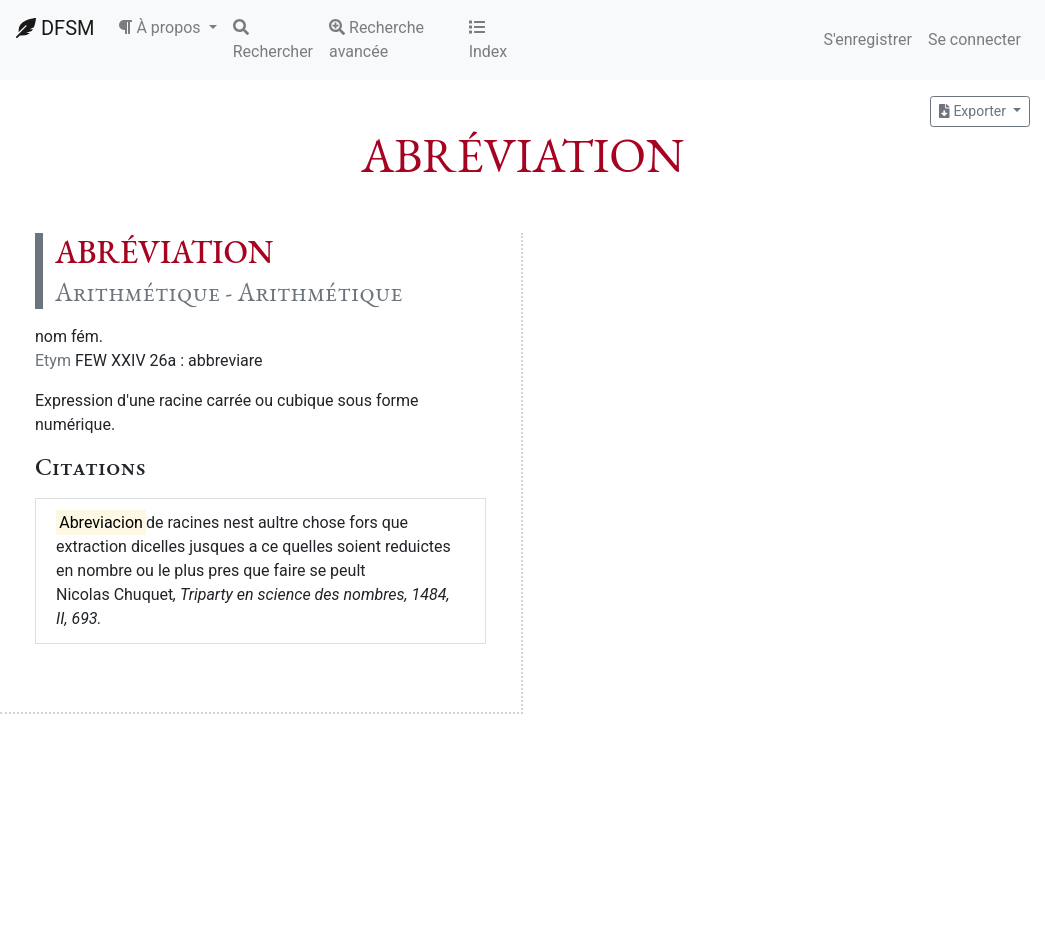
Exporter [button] (974, 111)
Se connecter (974, 39)
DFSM (55, 28)
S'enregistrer (867, 39)
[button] (167, 28)
